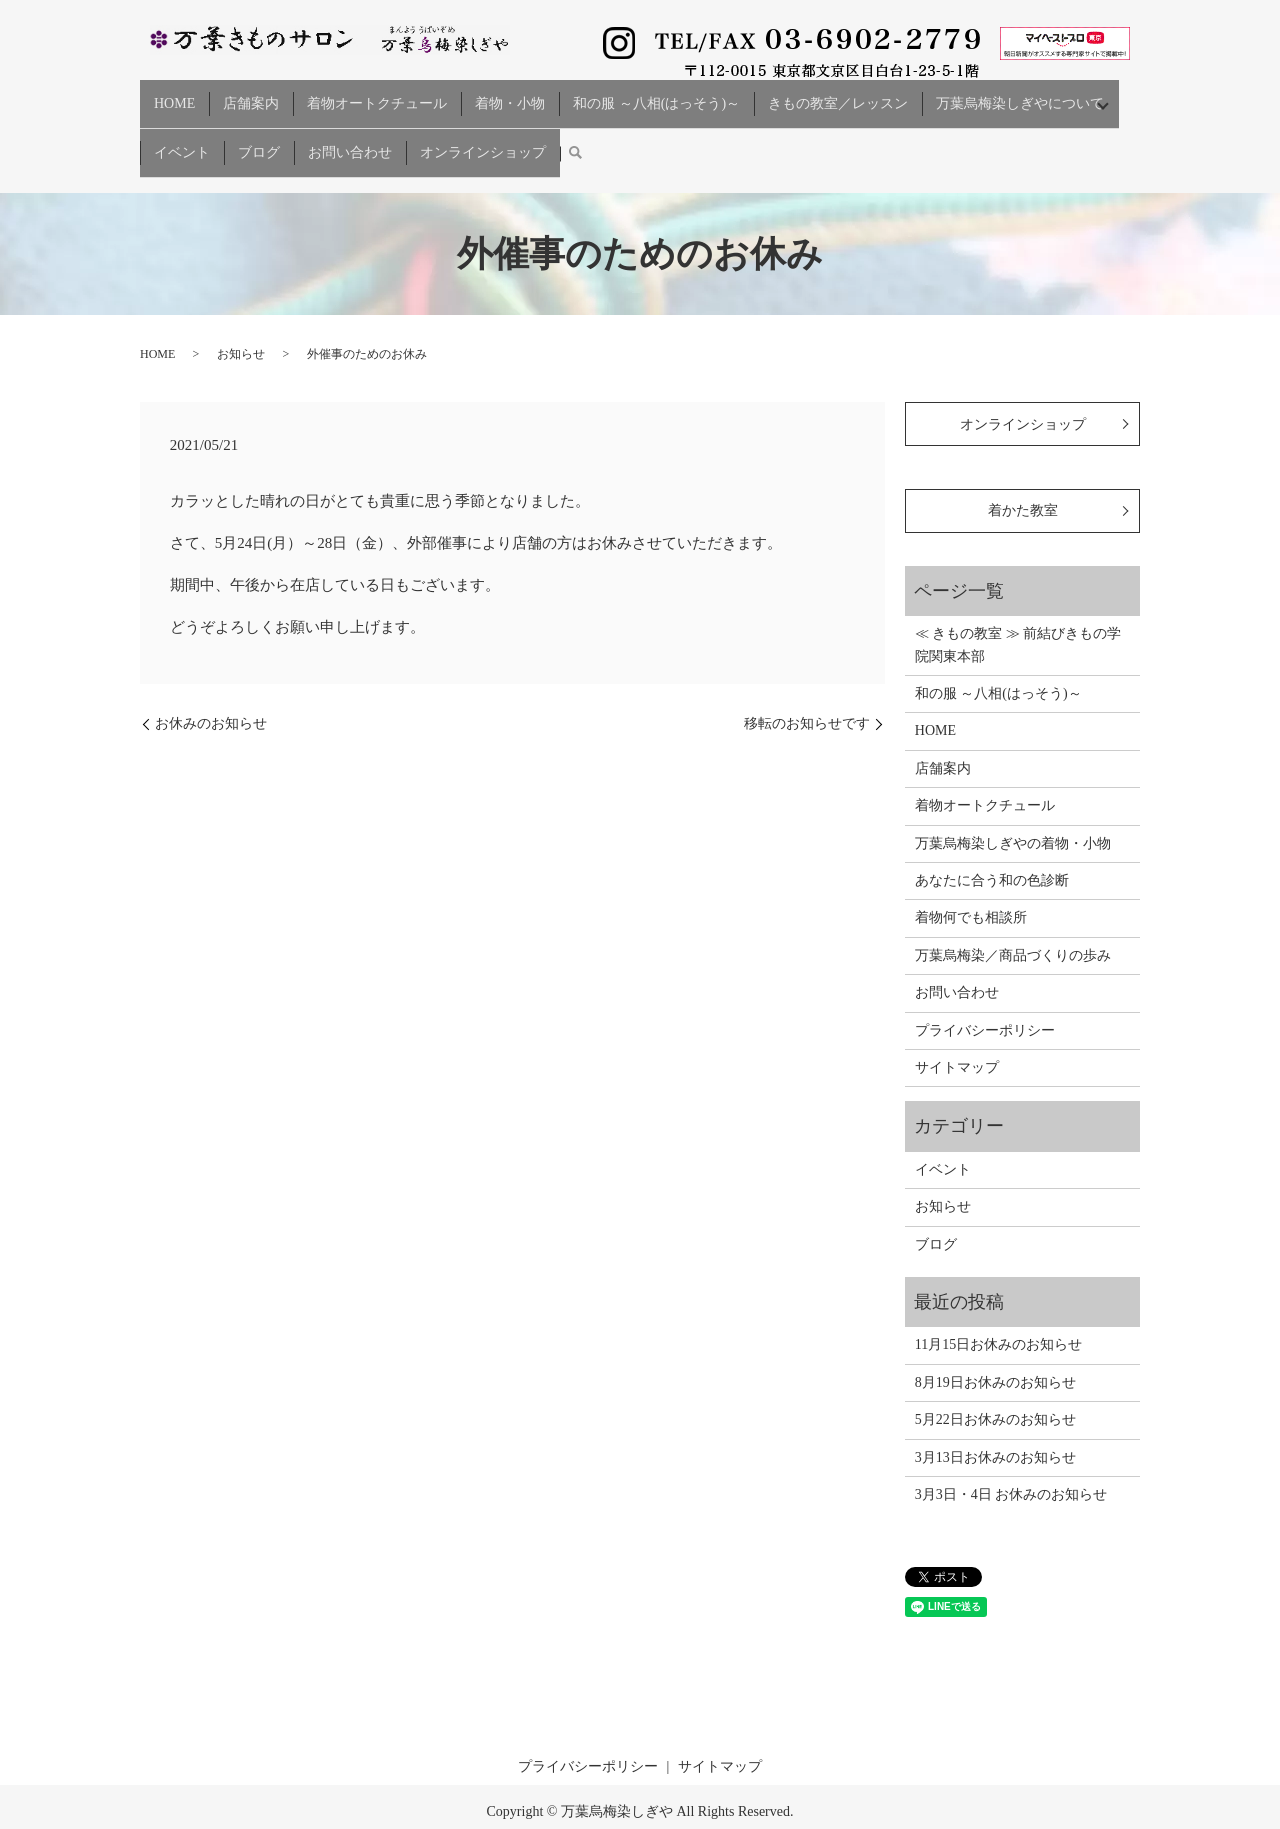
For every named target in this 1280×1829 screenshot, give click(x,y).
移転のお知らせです (807, 688)
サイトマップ (957, 1032)
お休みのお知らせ (211, 688)
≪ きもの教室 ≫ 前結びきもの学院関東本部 (1018, 609)
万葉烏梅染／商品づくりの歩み (1013, 920)
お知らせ (241, 319)
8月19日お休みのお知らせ (995, 1346)
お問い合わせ (350, 126)
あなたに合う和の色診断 (992, 845)
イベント (182, 126)
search (575, 127)
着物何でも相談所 (971, 882)
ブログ (259, 126)
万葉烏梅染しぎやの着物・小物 (1013, 807)
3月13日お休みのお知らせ (995, 1421)
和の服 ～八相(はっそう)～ (656, 94)
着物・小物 (510, 94)
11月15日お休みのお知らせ (998, 1309)
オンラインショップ (483, 126)
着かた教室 (1023, 475)
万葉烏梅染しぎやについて (1020, 94)
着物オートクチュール (377, 94)
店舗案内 (251, 94)
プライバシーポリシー (985, 994)
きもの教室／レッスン (838, 94)
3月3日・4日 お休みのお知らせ (1011, 1459)
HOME (174, 94)
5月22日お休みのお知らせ (995, 1384)
